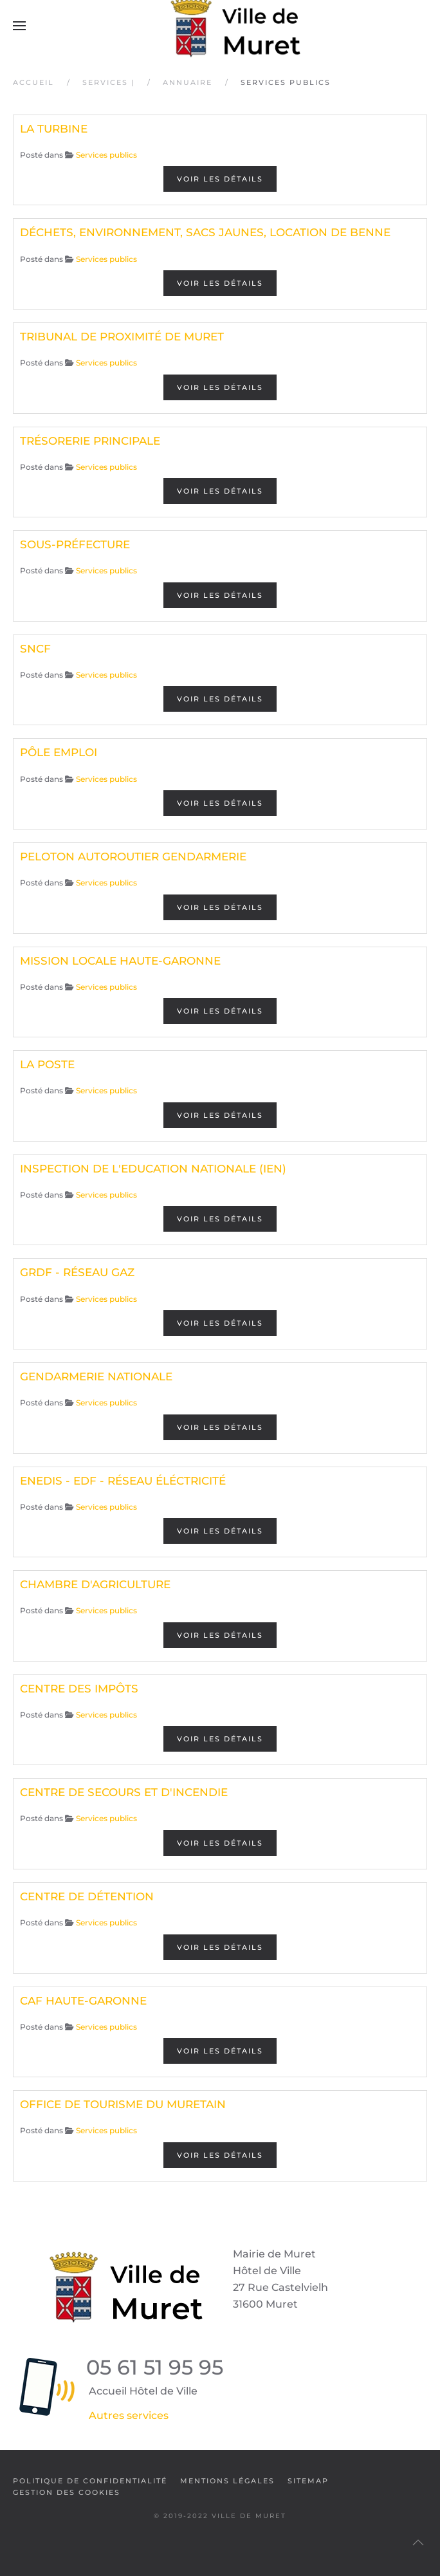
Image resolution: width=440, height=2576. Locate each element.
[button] (19, 25)
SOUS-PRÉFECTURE (75, 544)
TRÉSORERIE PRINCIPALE (90, 440)
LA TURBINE (53, 128)
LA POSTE (47, 1064)
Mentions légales (227, 2480)
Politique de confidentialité (90, 2480)
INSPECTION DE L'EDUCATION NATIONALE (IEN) (153, 1168)
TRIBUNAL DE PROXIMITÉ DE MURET (122, 336)
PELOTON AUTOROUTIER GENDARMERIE (133, 856)
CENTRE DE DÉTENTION (87, 1896)
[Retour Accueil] (220, 25)
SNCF (35, 648)
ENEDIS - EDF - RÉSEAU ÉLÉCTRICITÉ (123, 1480)
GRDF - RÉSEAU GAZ (77, 1272)
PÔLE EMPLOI (58, 752)
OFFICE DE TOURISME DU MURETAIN (123, 2104)
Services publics (106, 155)
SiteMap (308, 2480)
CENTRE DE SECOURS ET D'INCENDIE (124, 1792)
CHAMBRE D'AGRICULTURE (95, 1584)
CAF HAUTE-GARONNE (83, 2000)
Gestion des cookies (66, 2492)
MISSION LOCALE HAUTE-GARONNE (120, 960)
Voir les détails (220, 178)
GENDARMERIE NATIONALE (96, 1376)
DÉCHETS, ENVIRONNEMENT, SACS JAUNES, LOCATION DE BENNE (205, 232)
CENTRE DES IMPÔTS (79, 1688)
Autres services (129, 2415)
